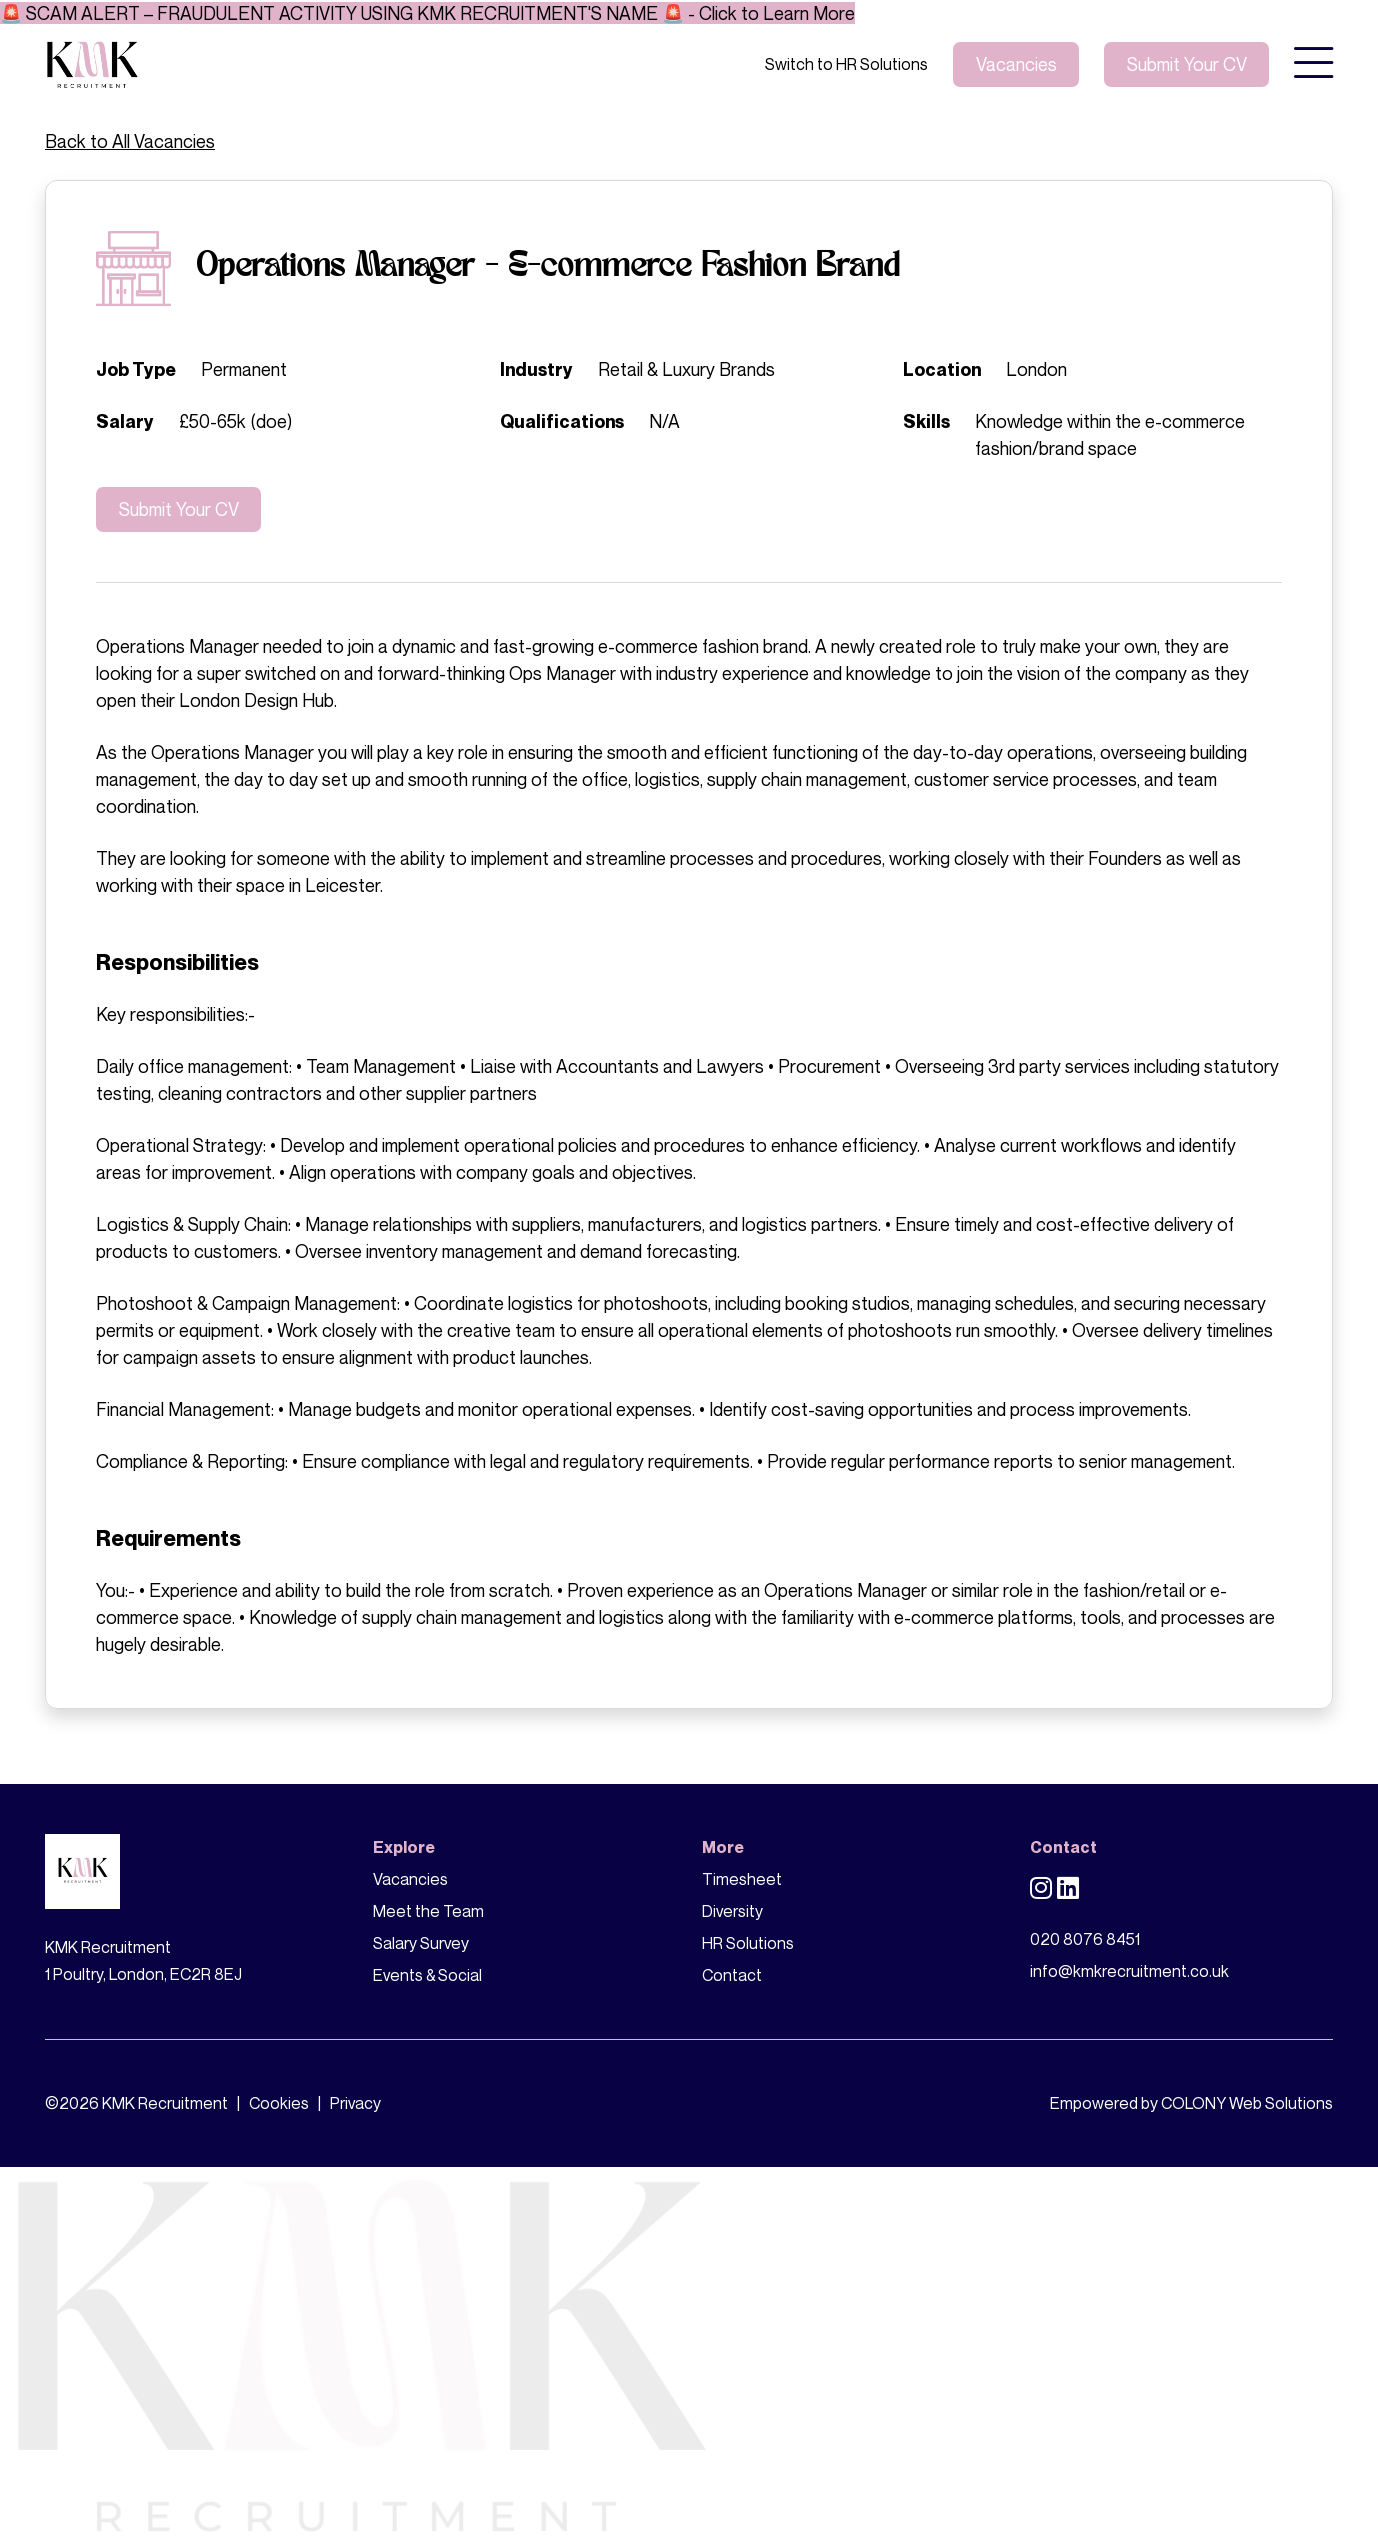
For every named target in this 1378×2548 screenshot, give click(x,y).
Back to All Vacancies (130, 141)
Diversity (732, 1911)
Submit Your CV (179, 509)
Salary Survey (421, 1943)
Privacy (355, 2103)
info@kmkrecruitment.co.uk (1129, 1971)
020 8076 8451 (1085, 1939)
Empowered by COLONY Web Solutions (1191, 2103)
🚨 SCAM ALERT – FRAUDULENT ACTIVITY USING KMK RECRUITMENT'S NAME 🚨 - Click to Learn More (427, 13)
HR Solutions (748, 1943)
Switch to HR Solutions (846, 64)
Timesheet (742, 1879)
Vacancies (1016, 64)
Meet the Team (428, 1911)
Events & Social (427, 1975)
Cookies (279, 2103)
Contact (732, 1975)
